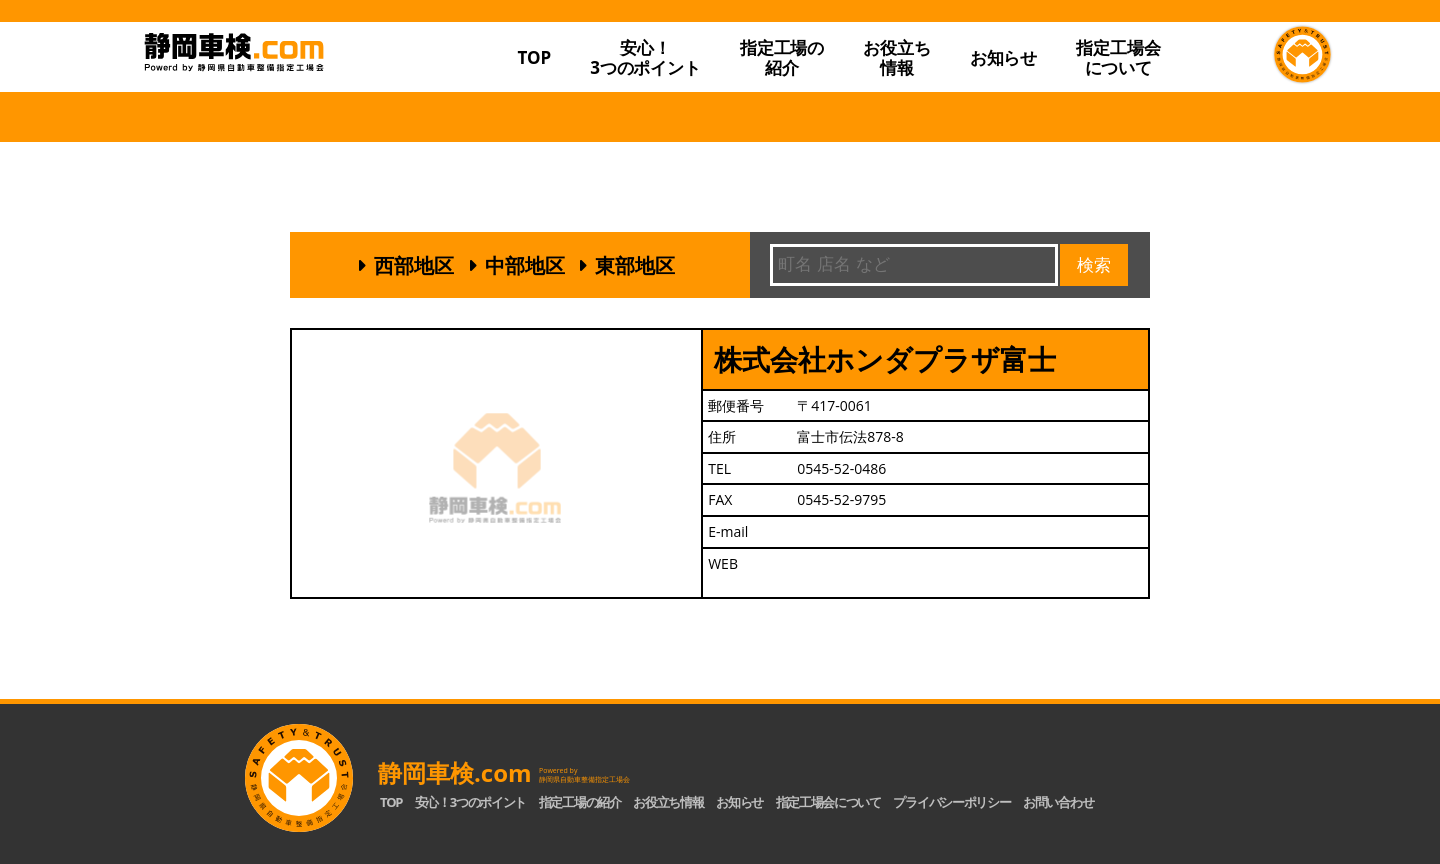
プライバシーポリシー (951, 802)
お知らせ (1003, 57)
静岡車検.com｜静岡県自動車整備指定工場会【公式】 (298, 93)
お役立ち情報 (896, 57)
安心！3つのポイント (645, 57)
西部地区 (414, 265)
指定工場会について (1118, 57)
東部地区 (635, 265)
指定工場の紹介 (580, 802)
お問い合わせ (1058, 802)
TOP (534, 57)
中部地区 (525, 265)
